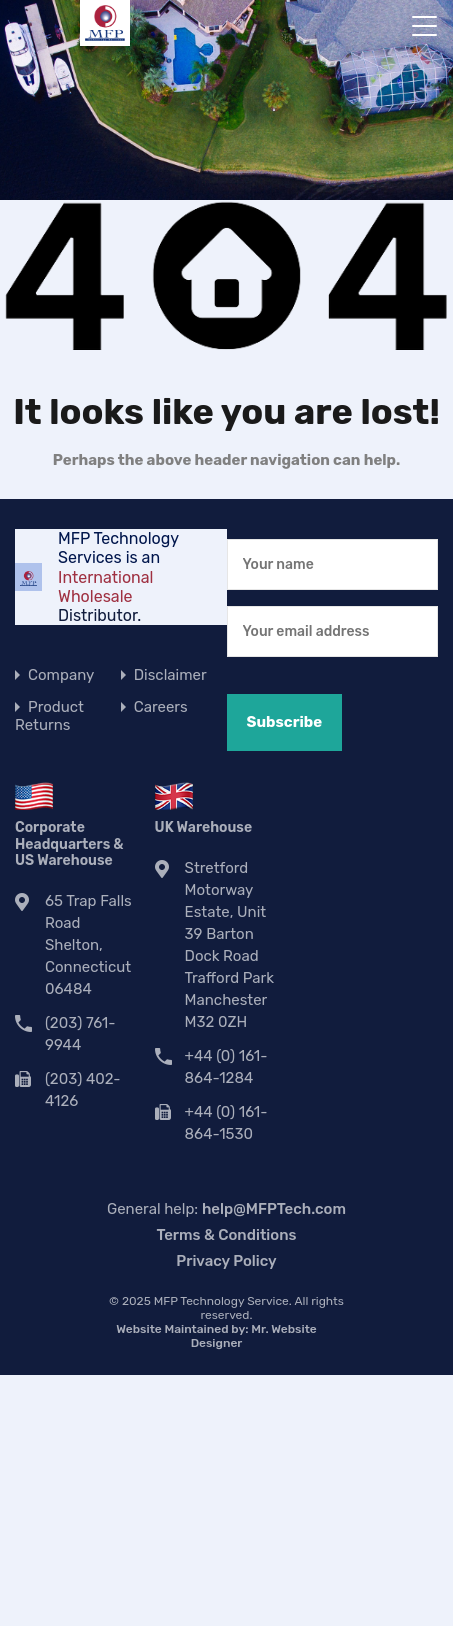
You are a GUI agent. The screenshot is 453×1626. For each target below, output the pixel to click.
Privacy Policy (226, 1261)
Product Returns (49, 716)
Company (61, 675)
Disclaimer (170, 675)
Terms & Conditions (226, 1235)
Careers (161, 707)
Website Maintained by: (216, 1336)
